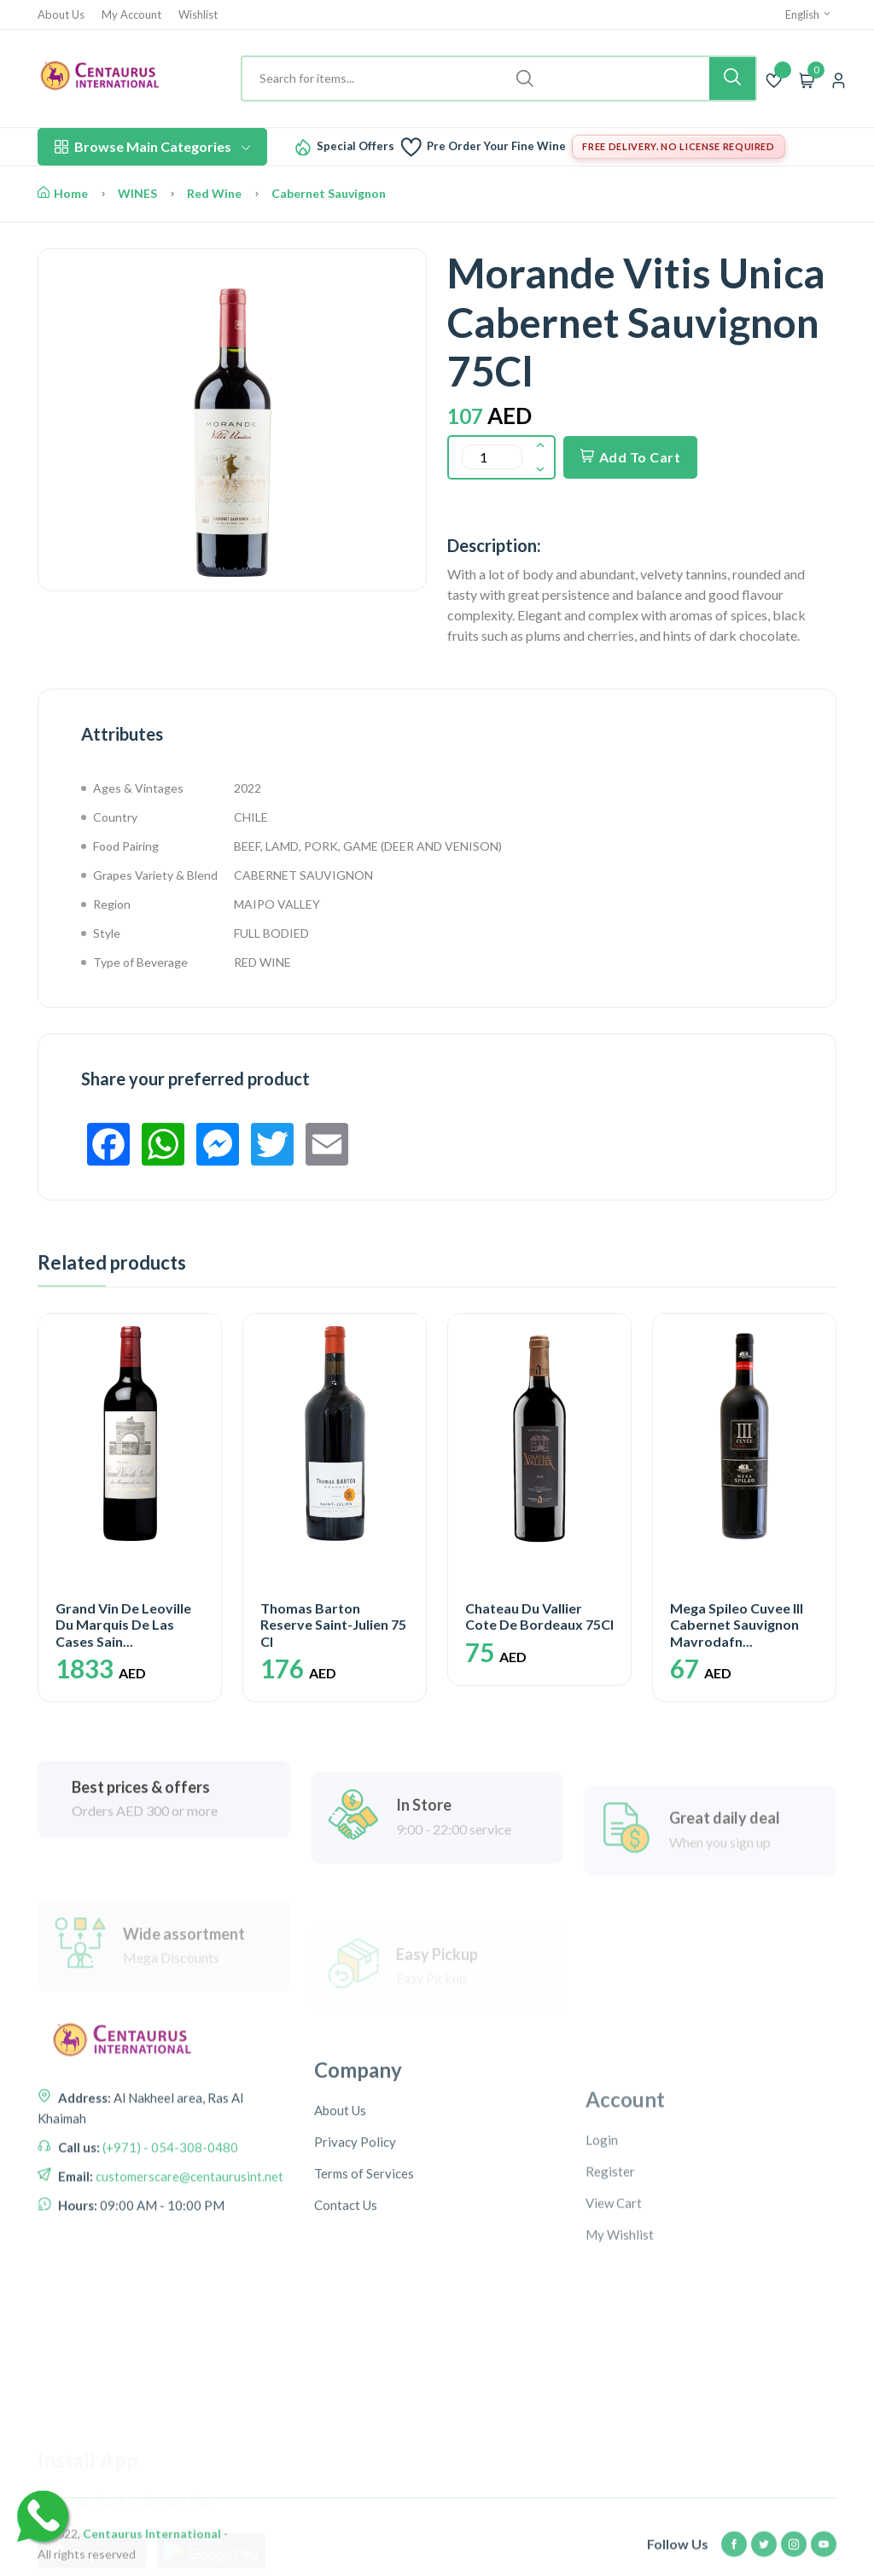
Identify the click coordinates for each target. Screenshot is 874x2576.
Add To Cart (630, 457)
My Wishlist (620, 2339)
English (808, 14)
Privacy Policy (355, 2235)
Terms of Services (364, 2267)
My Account (131, 14)
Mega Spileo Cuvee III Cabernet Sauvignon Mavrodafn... (736, 1624)
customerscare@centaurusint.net (188, 2240)
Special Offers (355, 146)
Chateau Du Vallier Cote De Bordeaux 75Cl (539, 1616)
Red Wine (214, 193)
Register (610, 2276)
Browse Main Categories (152, 146)
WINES (137, 193)
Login (602, 2245)
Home (63, 193)
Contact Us (345, 2298)
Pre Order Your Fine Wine (496, 146)
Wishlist (198, 14)
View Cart (614, 2308)
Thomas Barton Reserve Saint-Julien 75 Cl (333, 1624)
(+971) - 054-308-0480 (169, 2211)
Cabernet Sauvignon (328, 193)
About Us (61, 14)
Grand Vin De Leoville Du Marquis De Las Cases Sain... (123, 1624)
